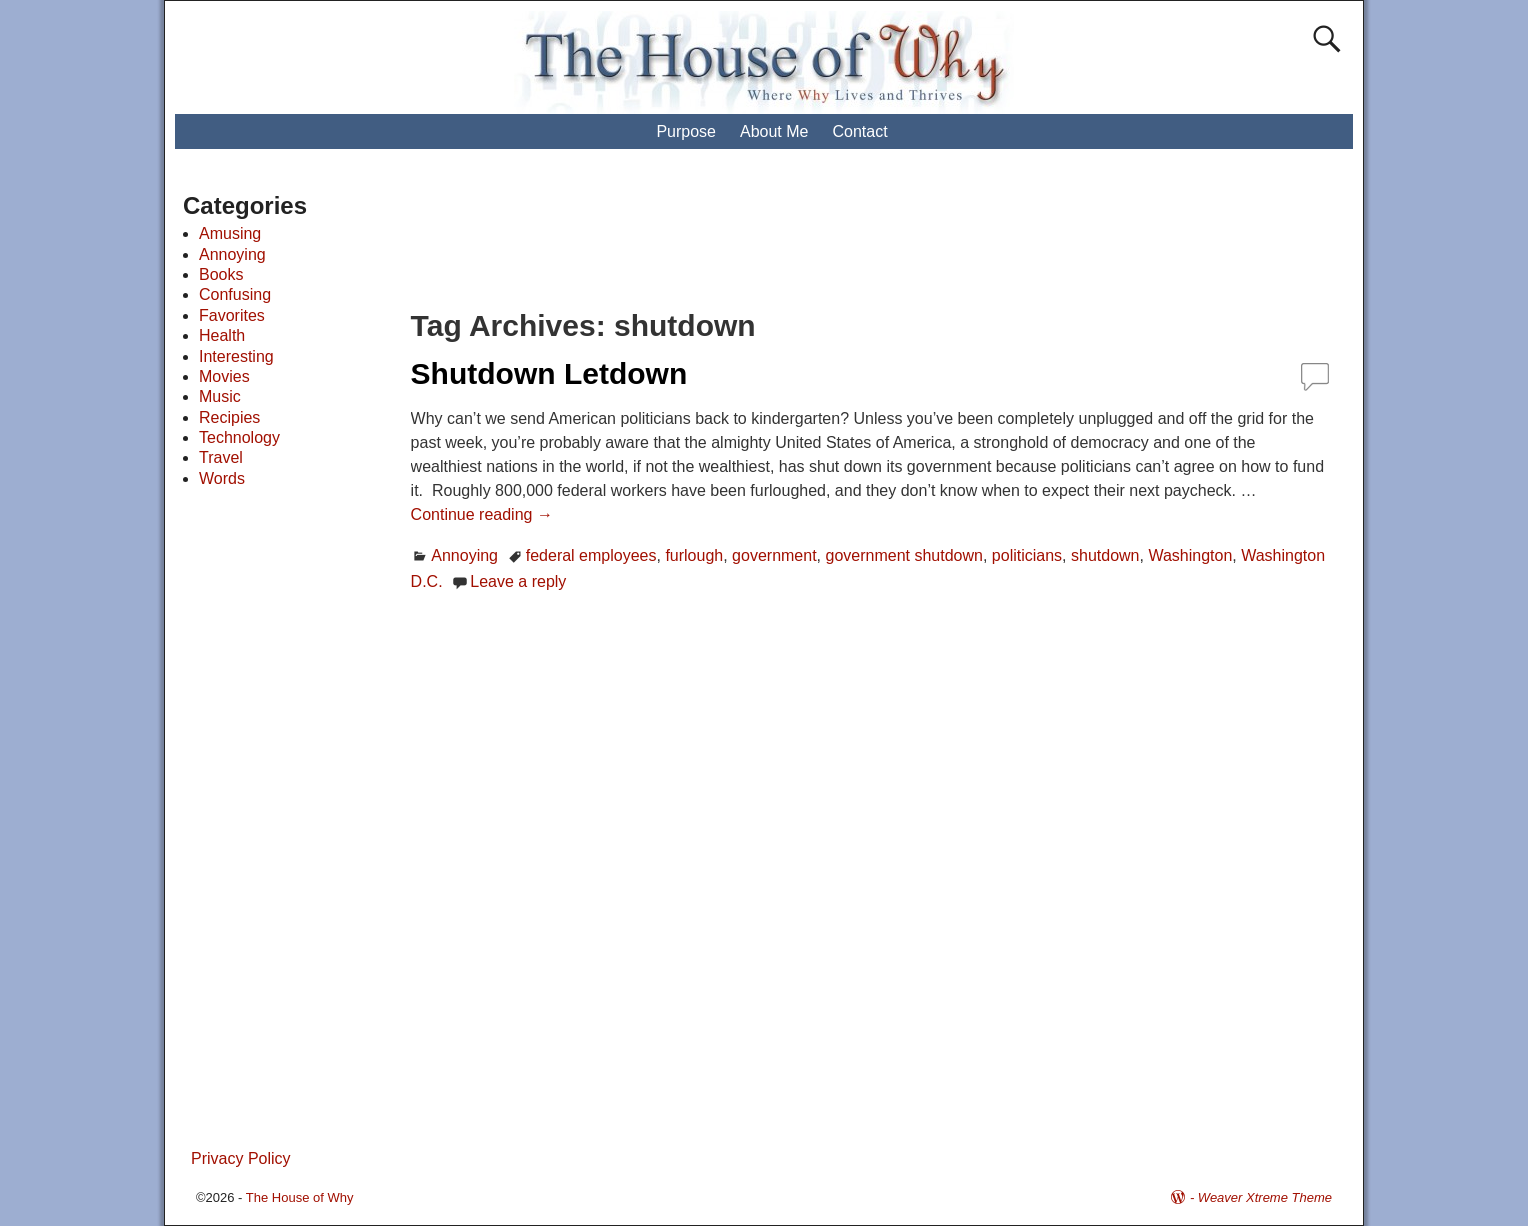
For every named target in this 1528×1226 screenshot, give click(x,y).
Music (220, 396)
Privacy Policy (241, 1158)
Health (222, 335)
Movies (224, 376)
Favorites (232, 315)
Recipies (229, 417)
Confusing (235, 294)
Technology (239, 437)
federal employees (591, 555)
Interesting (236, 356)
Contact (859, 131)
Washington (1190, 555)
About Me (774, 131)
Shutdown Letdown (549, 373)
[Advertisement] (783, 240)
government (774, 555)
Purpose (686, 131)
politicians (1027, 555)
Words (222, 478)
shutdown (1105, 555)
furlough (694, 555)
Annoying (464, 555)
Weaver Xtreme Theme (1265, 1197)
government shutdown (904, 555)
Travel (221, 457)
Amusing (230, 233)
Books (221, 274)
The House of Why (300, 1197)
